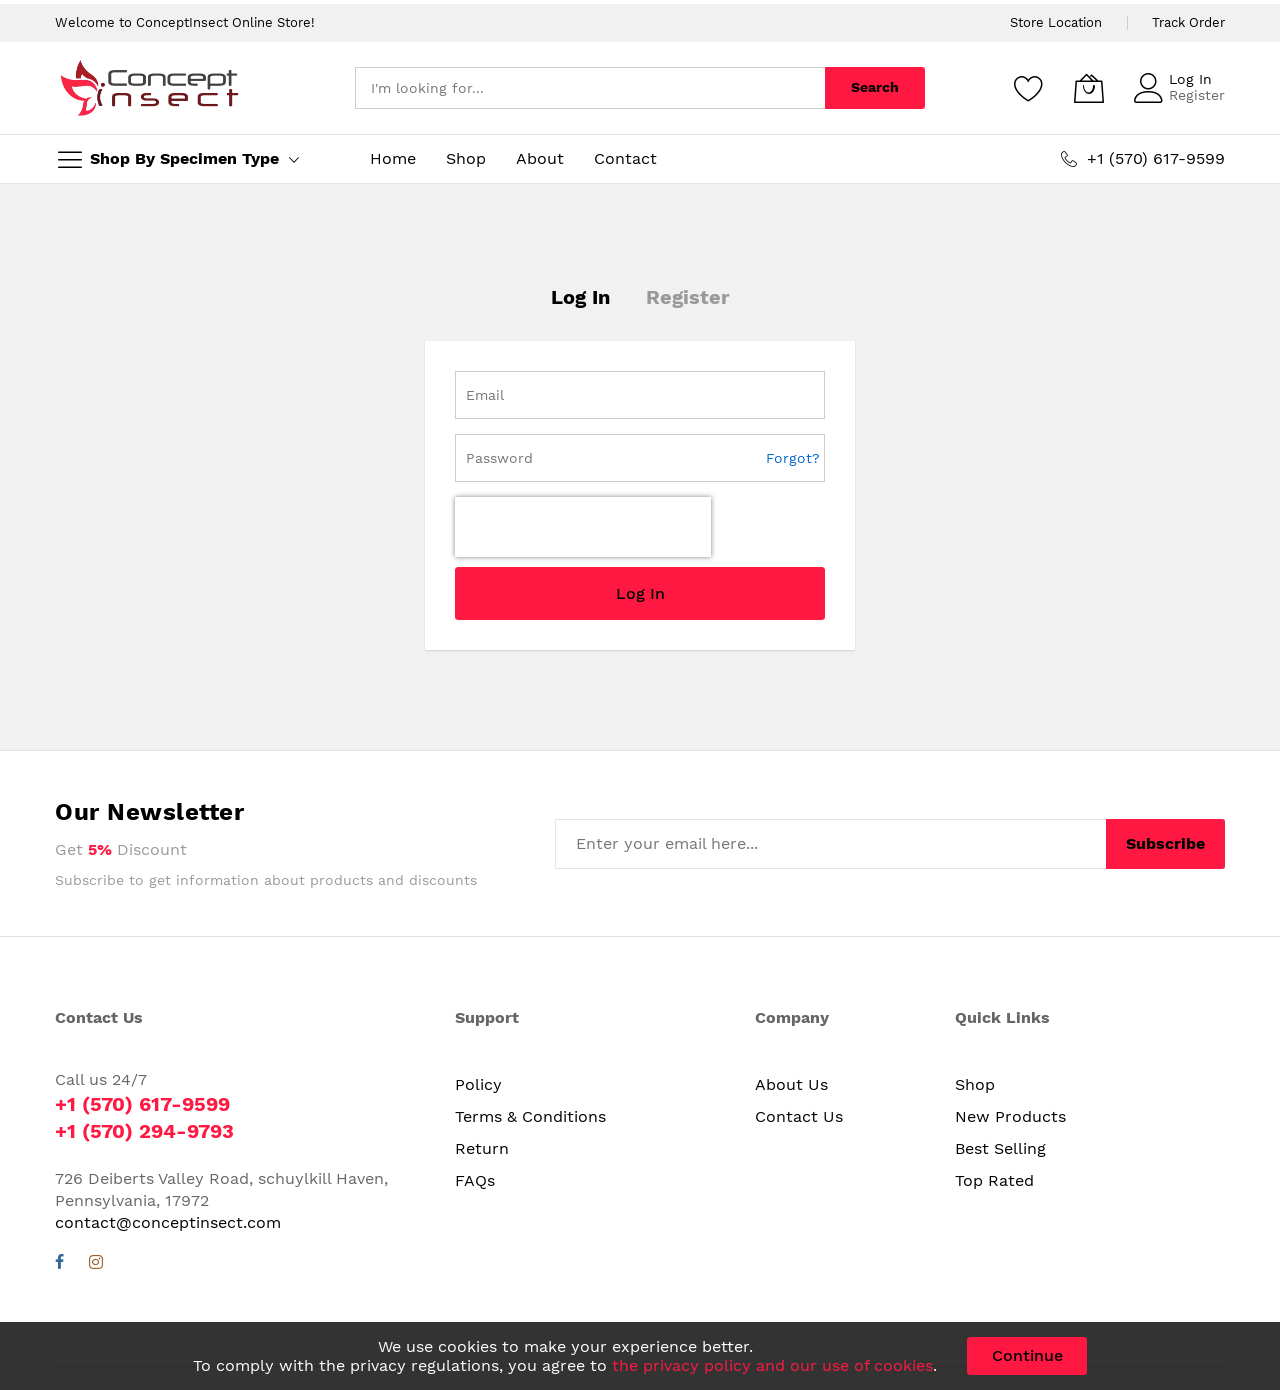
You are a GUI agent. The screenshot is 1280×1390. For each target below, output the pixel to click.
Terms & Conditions (530, 1116)
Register (1197, 95)
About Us (791, 1084)
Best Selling (1000, 1148)
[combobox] (590, 88)
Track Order (1188, 22)
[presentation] (583, 527)
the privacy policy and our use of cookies (772, 1365)
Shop (975, 1084)
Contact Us (799, 1116)
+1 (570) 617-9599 (142, 1104)
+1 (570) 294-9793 (144, 1131)
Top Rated (994, 1180)
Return (482, 1148)
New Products (1010, 1116)
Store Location (1056, 22)
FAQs (475, 1180)
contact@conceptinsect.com (168, 1222)
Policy (478, 1084)
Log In (1190, 79)
